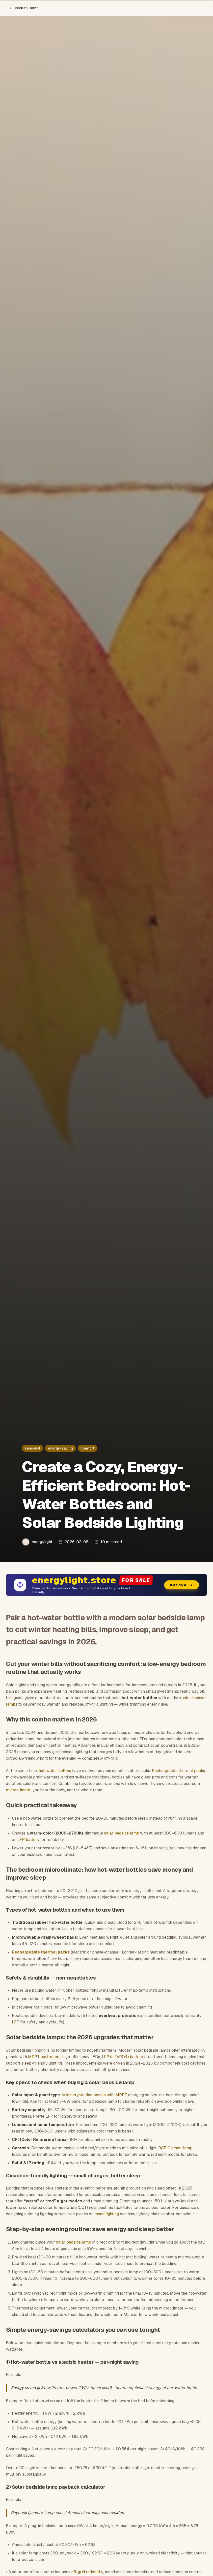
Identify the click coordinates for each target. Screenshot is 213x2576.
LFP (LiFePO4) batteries (124, 2056)
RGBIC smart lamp (175, 2148)
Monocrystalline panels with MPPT (94, 2095)
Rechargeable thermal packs (178, 1770)
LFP (15, 2022)
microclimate (18, 1790)
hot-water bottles (55, 1770)
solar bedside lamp (121, 1833)
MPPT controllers (44, 2056)
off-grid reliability (87, 2572)
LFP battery (28, 1839)
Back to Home (24, 8)
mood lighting (106, 2214)
